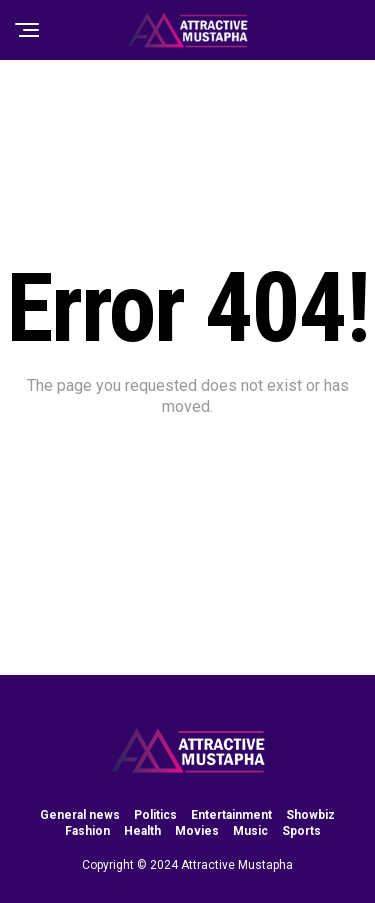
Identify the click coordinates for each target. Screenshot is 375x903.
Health (142, 831)
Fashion (87, 831)
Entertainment (231, 815)
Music (250, 831)
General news (80, 815)
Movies (197, 831)
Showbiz (310, 815)
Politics (155, 815)
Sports (301, 831)
